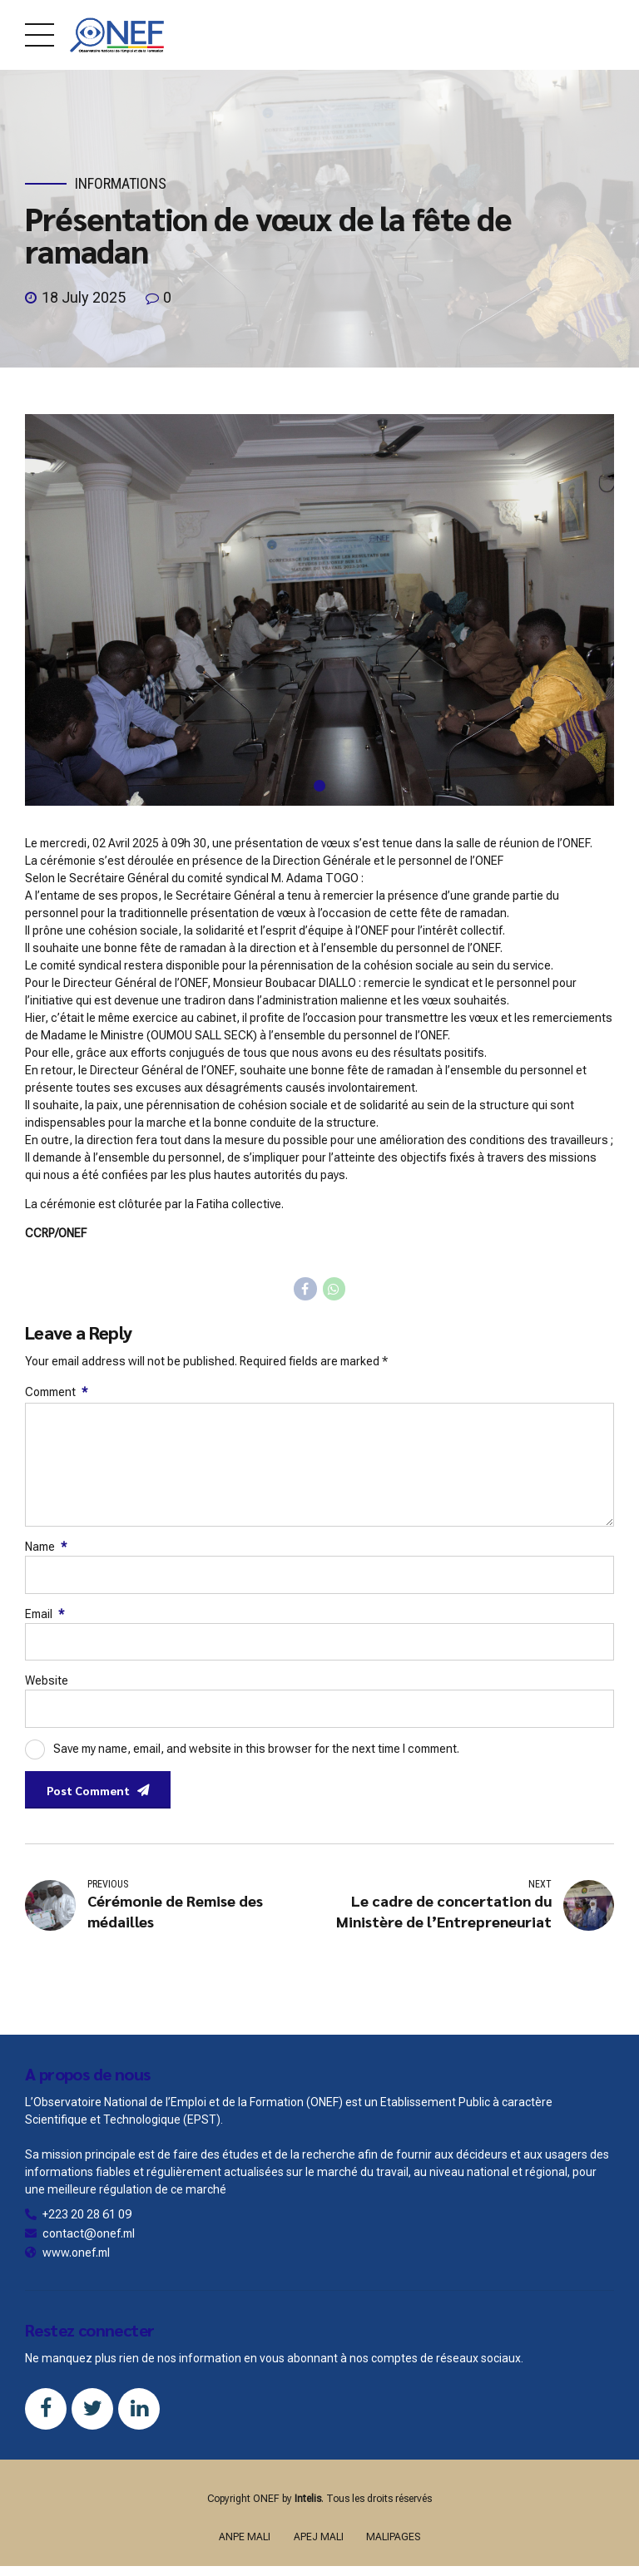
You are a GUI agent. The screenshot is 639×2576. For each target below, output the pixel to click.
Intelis (308, 2498)
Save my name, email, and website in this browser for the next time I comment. (256, 1747)
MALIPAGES (393, 2537)
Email (44, 1614)
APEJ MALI (319, 2537)
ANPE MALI (244, 2537)
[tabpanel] (319, 610)
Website (46, 1680)
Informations (120, 183)
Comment (56, 1392)
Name (46, 1546)
